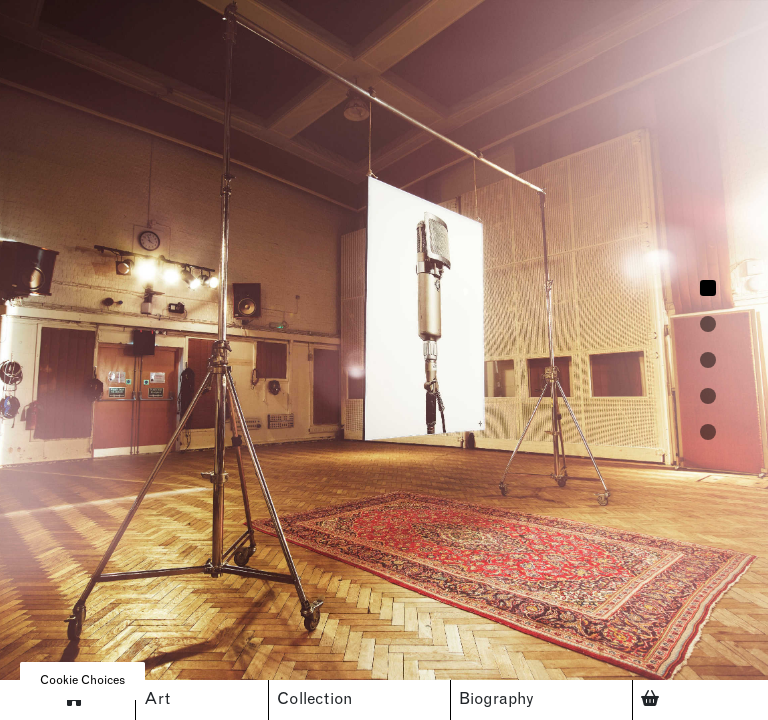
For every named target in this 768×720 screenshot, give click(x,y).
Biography (496, 700)
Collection (315, 700)
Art (157, 700)
